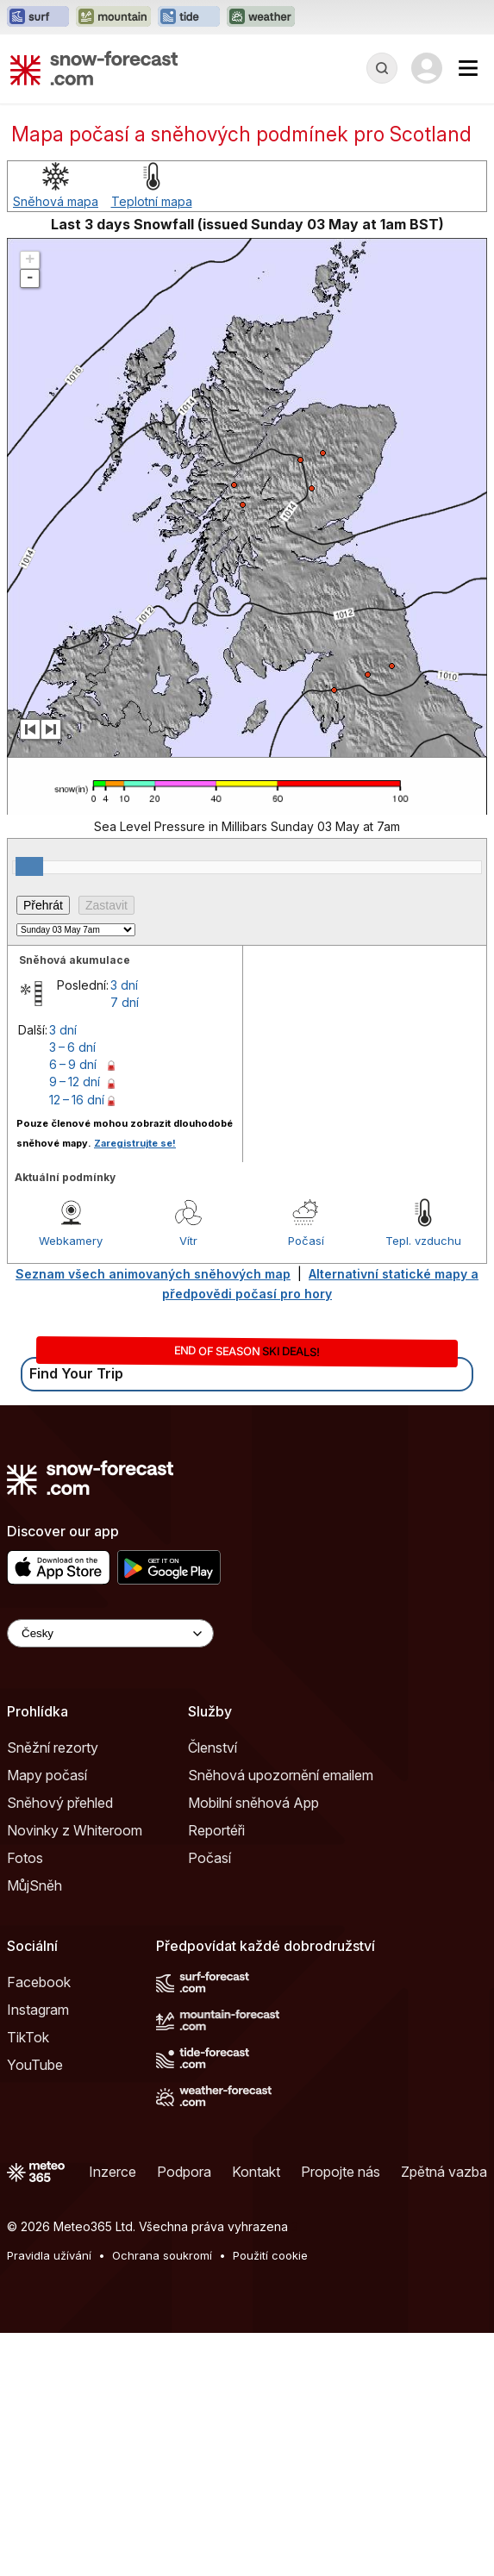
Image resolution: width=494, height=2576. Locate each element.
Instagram (38, 2009)
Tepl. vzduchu (423, 1240)
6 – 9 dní (73, 1064)
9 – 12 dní (74, 1081)
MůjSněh (34, 1885)
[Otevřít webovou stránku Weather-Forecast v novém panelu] (261, 17)
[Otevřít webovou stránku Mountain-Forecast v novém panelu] (113, 17)
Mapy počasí (47, 1775)
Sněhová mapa (55, 201)
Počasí (306, 1240)
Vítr (188, 1240)
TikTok (28, 2037)
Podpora (184, 2171)
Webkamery (71, 1240)
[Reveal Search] (381, 68)
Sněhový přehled (60, 1802)
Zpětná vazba (444, 2171)
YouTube (35, 2064)
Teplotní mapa (151, 201)
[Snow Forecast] (94, 68)
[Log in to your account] (426, 68)
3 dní (124, 985)
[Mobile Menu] (468, 68)
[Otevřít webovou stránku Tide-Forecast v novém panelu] (189, 17)
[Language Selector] (110, 1633)
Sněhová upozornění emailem (280, 1775)
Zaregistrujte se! (135, 1143)
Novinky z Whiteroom (74, 1830)
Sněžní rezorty (52, 1747)
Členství (212, 1747)
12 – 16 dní (76, 1099)
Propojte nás (340, 2171)
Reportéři (216, 1830)
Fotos (25, 1857)
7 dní (124, 1002)
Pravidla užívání (49, 2255)
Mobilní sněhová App (253, 1802)
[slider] (29, 866)
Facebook (39, 1982)
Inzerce (112, 2171)
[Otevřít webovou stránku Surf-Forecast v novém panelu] (38, 17)
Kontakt (256, 2171)
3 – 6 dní (72, 1047)
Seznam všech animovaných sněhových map (153, 1273)
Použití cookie (270, 2255)
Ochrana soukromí (162, 2255)
